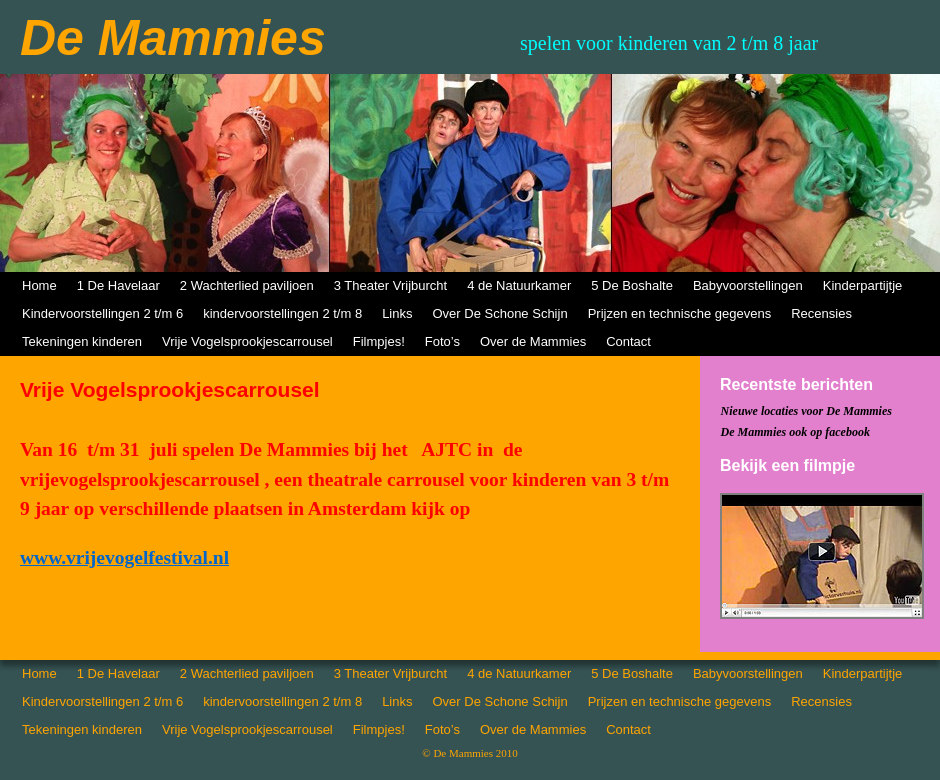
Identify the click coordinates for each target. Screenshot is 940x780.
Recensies (821, 313)
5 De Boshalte (632, 285)
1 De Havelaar (118, 285)
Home (39, 285)
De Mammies (173, 38)
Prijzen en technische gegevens (680, 313)
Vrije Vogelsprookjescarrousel (247, 341)
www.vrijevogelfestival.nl (124, 557)
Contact (628, 341)
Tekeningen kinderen (82, 341)
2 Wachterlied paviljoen (247, 285)
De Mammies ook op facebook (795, 432)
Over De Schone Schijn (500, 313)
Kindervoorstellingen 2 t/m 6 (102, 313)
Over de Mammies (533, 341)
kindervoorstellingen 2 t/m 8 (282, 313)
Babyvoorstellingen (748, 285)
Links (397, 313)
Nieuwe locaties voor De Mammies (806, 411)
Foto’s (442, 341)
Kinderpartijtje (863, 285)
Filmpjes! (379, 341)
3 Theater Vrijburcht (390, 285)
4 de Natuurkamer (519, 285)
